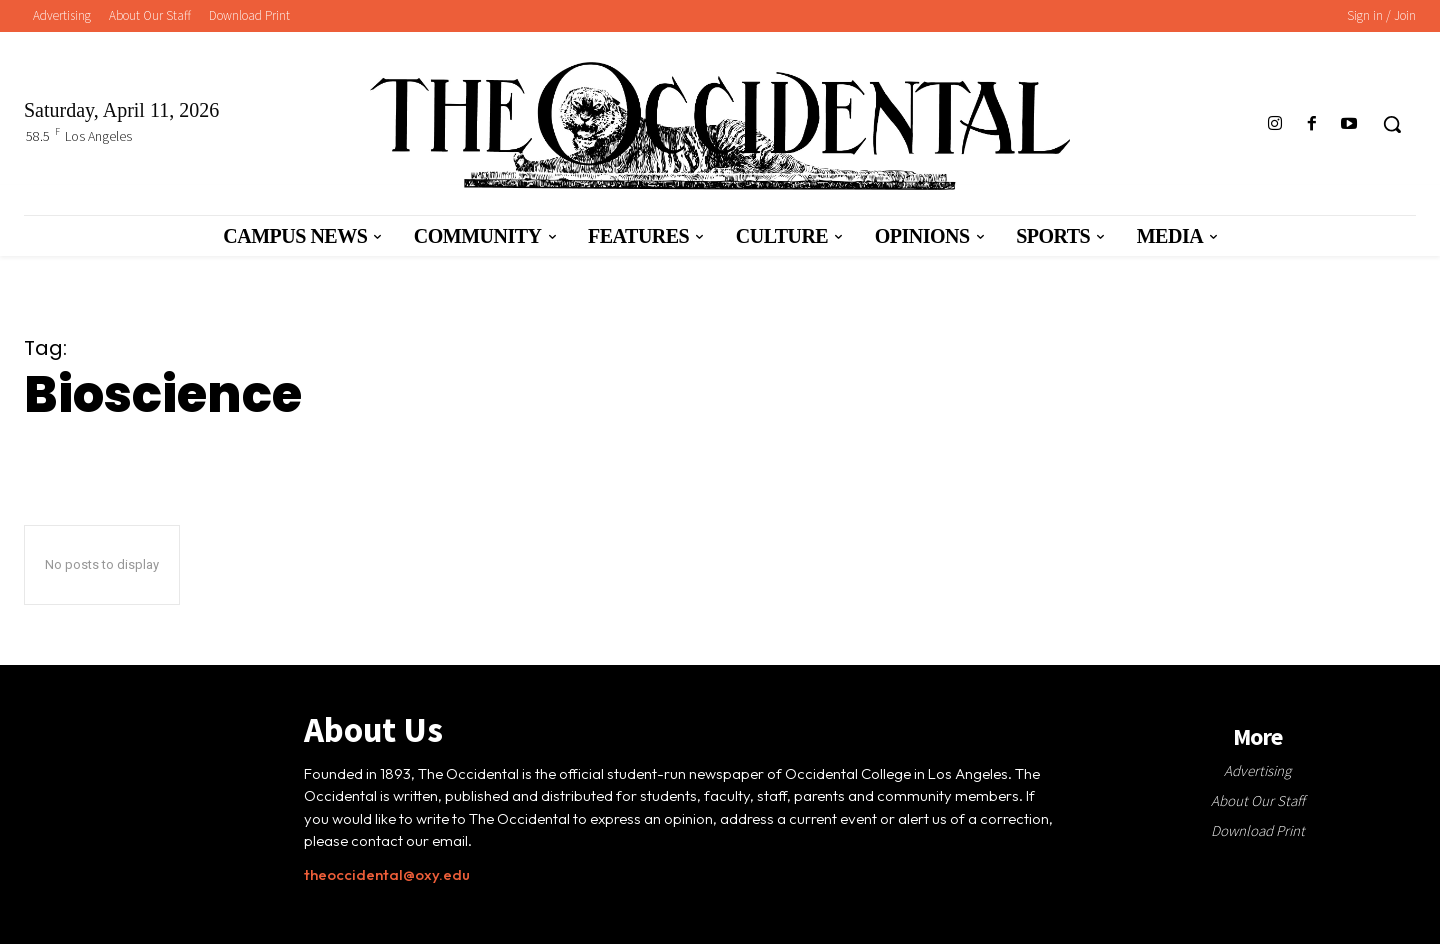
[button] (1392, 124)
